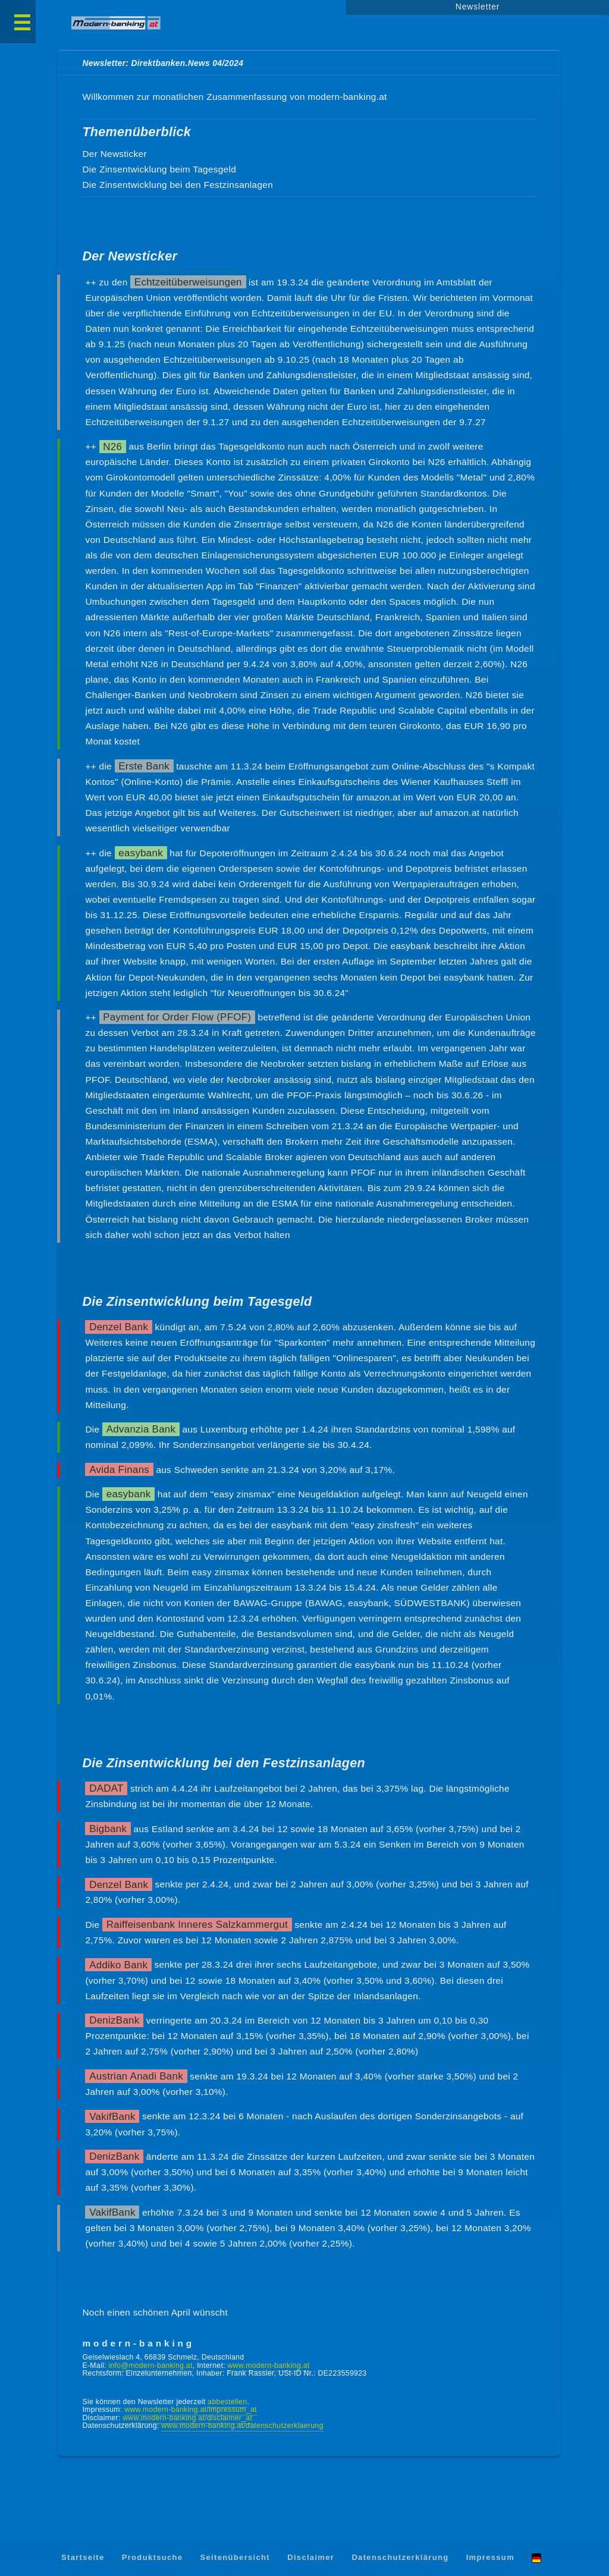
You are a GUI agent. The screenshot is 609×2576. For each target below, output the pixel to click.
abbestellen (227, 2402)
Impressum (490, 2557)
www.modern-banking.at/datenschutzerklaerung (242, 2425)
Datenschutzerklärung (399, 2557)
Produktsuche (152, 2557)
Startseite (83, 2557)
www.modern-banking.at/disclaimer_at (187, 2418)
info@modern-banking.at (150, 2365)
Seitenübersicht (235, 2557)
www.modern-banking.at (269, 2365)
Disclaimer (310, 2557)
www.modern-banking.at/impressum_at (190, 2409)
